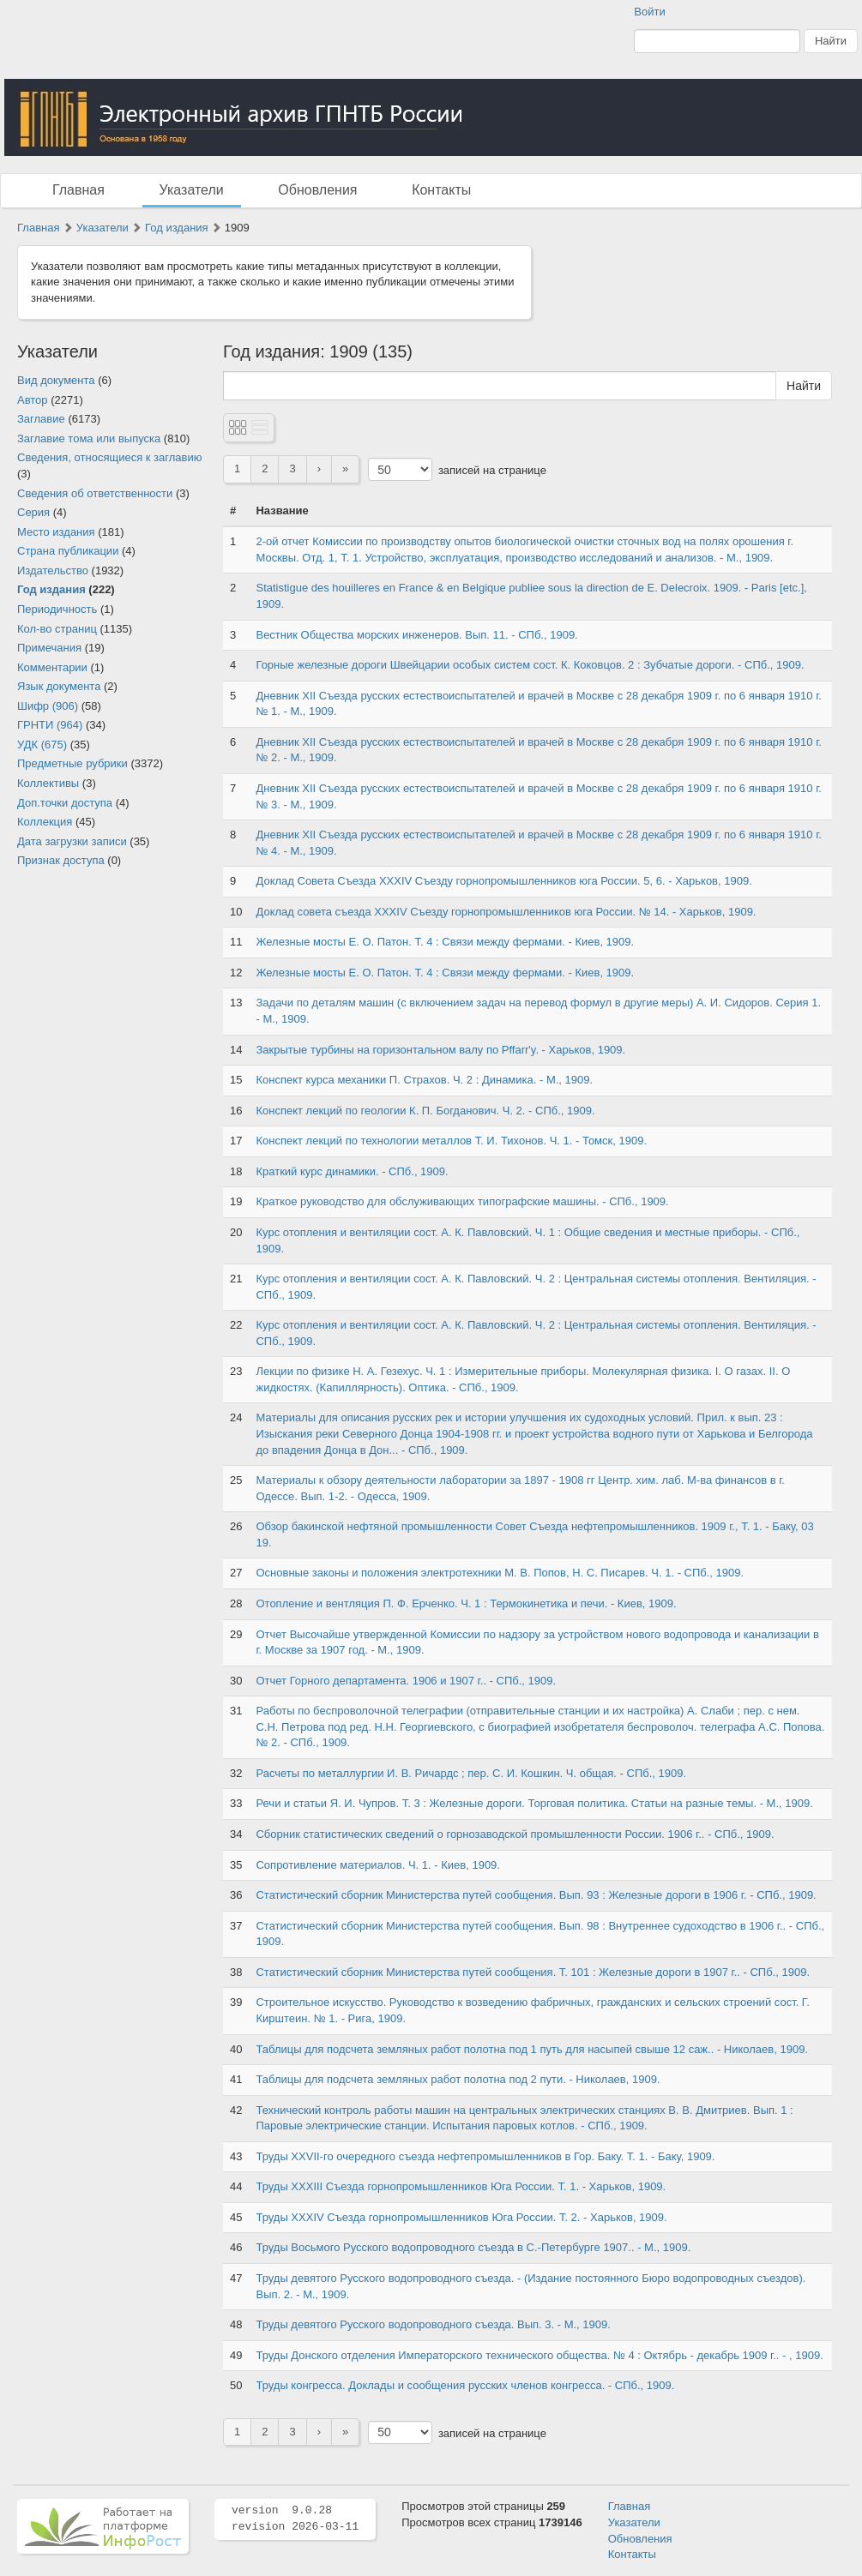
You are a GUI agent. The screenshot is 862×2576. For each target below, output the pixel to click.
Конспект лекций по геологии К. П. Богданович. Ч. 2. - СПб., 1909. (425, 1110)
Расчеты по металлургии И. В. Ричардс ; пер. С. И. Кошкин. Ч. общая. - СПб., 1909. (471, 1773)
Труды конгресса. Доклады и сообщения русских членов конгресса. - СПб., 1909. (465, 2385)
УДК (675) (42, 744)
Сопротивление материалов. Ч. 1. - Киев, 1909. (378, 1864)
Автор (32, 399)
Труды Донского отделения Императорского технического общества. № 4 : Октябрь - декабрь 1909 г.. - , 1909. (539, 2355)
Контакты (441, 190)
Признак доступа (61, 860)
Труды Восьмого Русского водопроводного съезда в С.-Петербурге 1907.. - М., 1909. (473, 2247)
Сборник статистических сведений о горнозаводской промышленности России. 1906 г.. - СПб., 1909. (515, 1834)
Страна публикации (67, 550)
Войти (649, 11)
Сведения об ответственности (94, 493)
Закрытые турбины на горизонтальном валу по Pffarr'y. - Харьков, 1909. (440, 1049)
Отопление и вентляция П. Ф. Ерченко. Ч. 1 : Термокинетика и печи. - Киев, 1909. (466, 1603)
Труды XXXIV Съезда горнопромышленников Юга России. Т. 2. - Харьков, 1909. (461, 2217)
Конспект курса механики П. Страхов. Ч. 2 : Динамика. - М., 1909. (424, 1079)
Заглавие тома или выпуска (88, 438)
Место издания (56, 531)
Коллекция (44, 821)
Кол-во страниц (57, 628)
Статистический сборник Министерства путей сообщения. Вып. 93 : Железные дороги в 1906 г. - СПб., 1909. (536, 1894)
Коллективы (48, 783)
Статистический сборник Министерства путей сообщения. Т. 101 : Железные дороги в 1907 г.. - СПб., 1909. (533, 1972)
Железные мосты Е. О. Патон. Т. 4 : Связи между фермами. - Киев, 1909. (445, 941)
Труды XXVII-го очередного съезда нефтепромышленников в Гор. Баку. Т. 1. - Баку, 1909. (485, 2156)
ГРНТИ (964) (49, 724)
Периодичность (57, 609)
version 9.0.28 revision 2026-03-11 (295, 2518)
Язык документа (58, 686)
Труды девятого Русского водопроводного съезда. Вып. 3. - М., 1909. (433, 2324)
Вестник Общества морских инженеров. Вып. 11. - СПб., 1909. (416, 634)
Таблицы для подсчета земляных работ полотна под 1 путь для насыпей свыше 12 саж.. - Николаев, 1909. (532, 2049)
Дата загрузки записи (72, 841)
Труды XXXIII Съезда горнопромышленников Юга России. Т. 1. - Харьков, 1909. (461, 2186)
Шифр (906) (47, 706)
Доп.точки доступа (64, 802)
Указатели (192, 190)
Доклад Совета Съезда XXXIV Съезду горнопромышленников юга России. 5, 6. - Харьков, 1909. (503, 880)
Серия (33, 512)
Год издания (176, 227)
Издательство (52, 570)
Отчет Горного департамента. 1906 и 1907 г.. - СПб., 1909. (406, 1680)
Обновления (317, 190)
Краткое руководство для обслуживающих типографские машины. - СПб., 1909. (462, 1201)
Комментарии (52, 667)
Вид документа (56, 380)
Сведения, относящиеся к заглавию (109, 457)
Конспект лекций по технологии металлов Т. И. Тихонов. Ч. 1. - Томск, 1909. (451, 1140)
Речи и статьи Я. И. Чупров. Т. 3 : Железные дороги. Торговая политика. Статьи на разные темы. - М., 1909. (534, 1803)
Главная (78, 190)
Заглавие (41, 418)
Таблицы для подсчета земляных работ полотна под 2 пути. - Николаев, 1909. (458, 2079)
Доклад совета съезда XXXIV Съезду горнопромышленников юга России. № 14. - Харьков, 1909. (506, 911)
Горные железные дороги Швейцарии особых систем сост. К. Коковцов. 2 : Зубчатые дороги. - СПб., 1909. (530, 664)
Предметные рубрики (72, 763)
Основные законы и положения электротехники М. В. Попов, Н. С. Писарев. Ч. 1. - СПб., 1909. (500, 1572)
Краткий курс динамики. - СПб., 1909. (352, 1171)
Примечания (49, 647)
